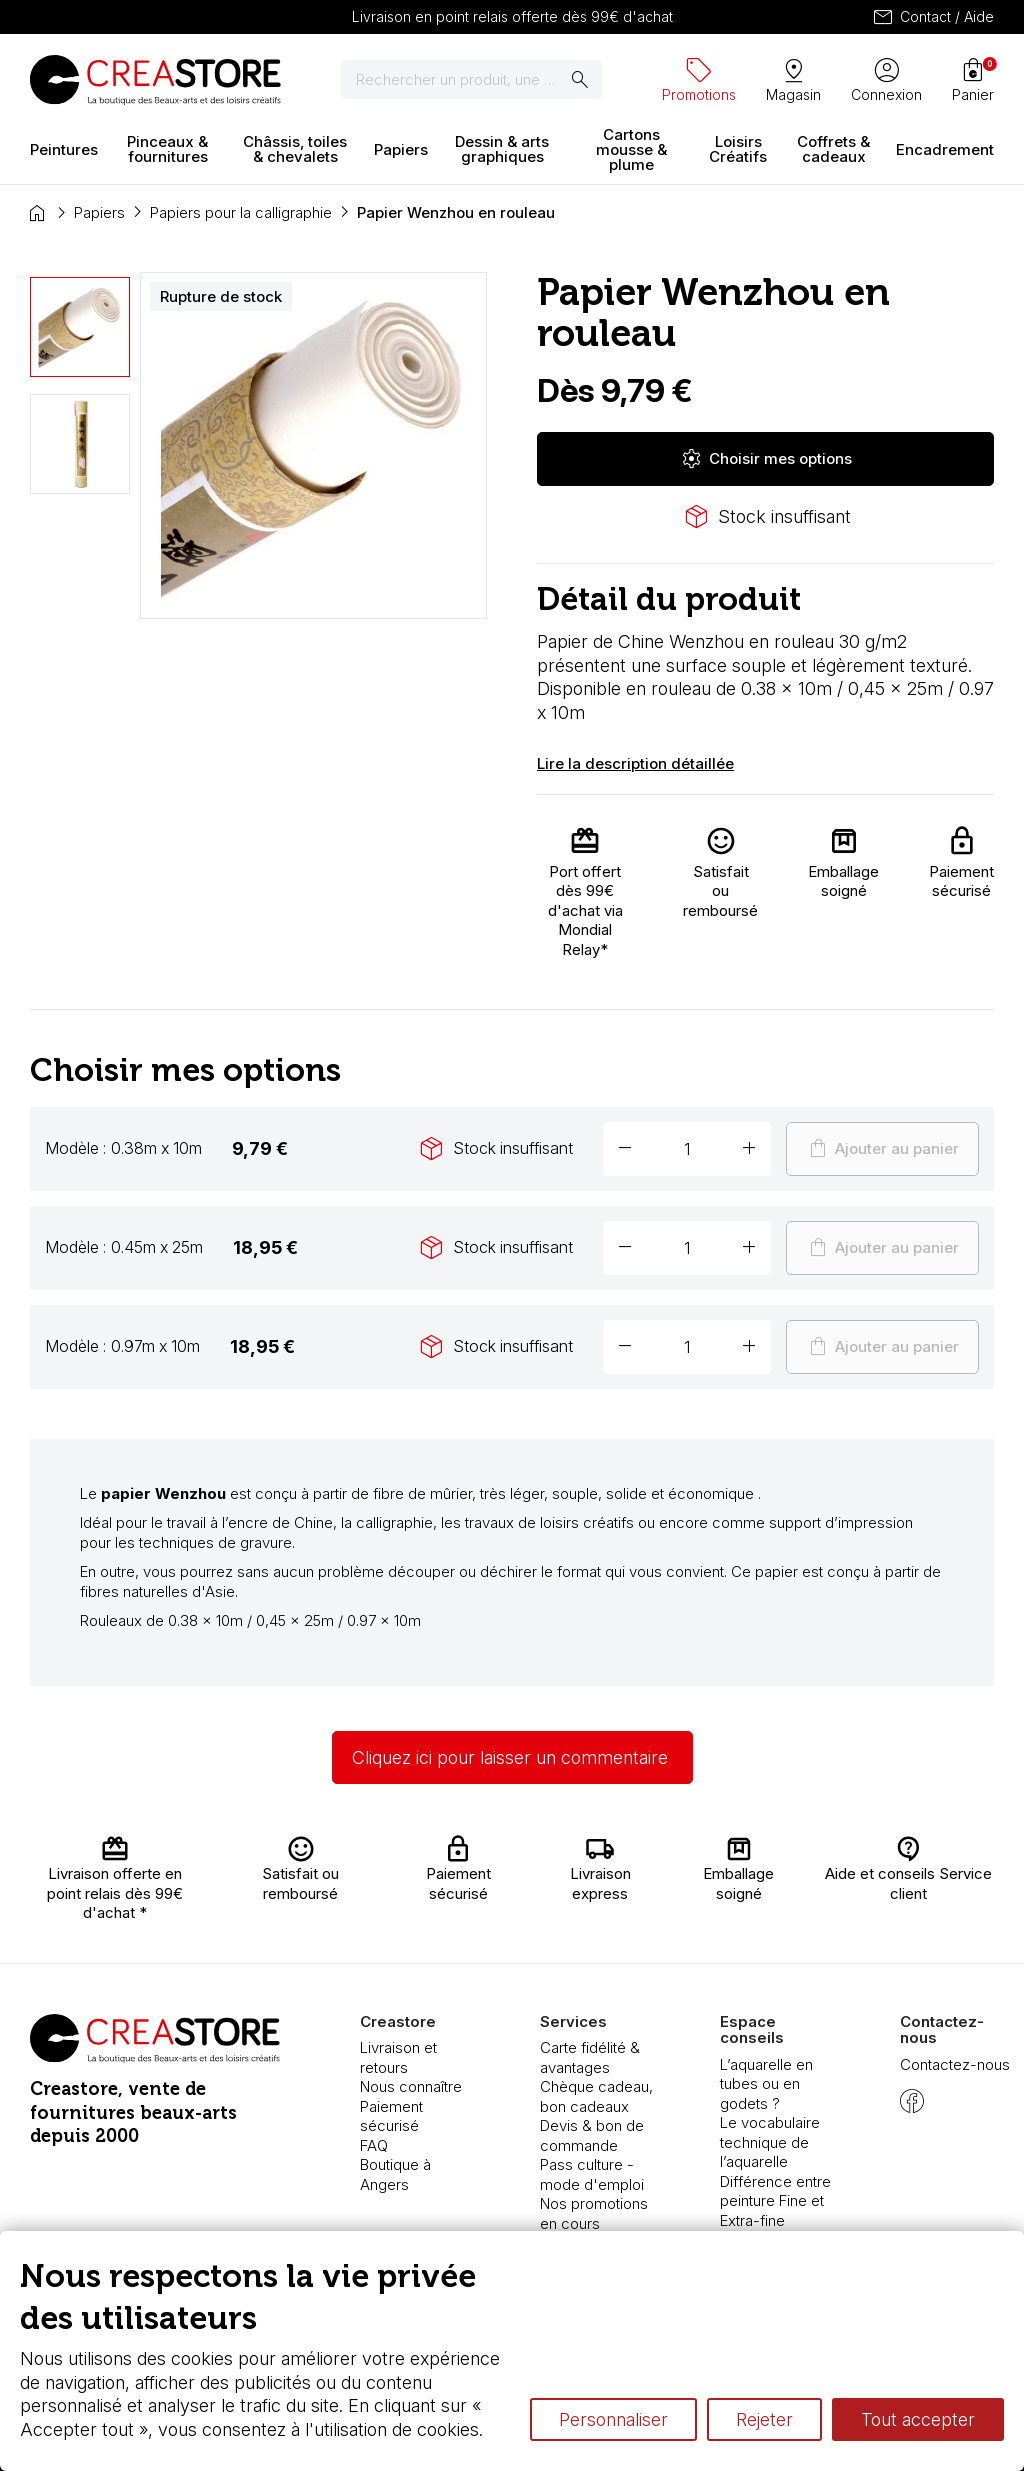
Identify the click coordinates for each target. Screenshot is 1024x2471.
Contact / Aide (932, 17)
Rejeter (764, 2419)
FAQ (374, 2145)
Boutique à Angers (395, 2174)
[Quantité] (687, 1149)
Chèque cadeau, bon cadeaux (596, 2096)
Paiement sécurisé (391, 2116)
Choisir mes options (766, 459)
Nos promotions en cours (594, 2213)
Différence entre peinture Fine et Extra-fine (775, 2201)
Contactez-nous (955, 2064)
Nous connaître (411, 2086)
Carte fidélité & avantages (590, 2057)
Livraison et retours (398, 2057)
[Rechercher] (471, 80)
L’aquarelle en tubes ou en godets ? (766, 2084)
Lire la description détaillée (635, 763)
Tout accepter (918, 2419)
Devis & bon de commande (592, 2135)
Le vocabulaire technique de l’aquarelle (770, 2142)
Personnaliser (613, 2419)
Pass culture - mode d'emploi (592, 2174)
